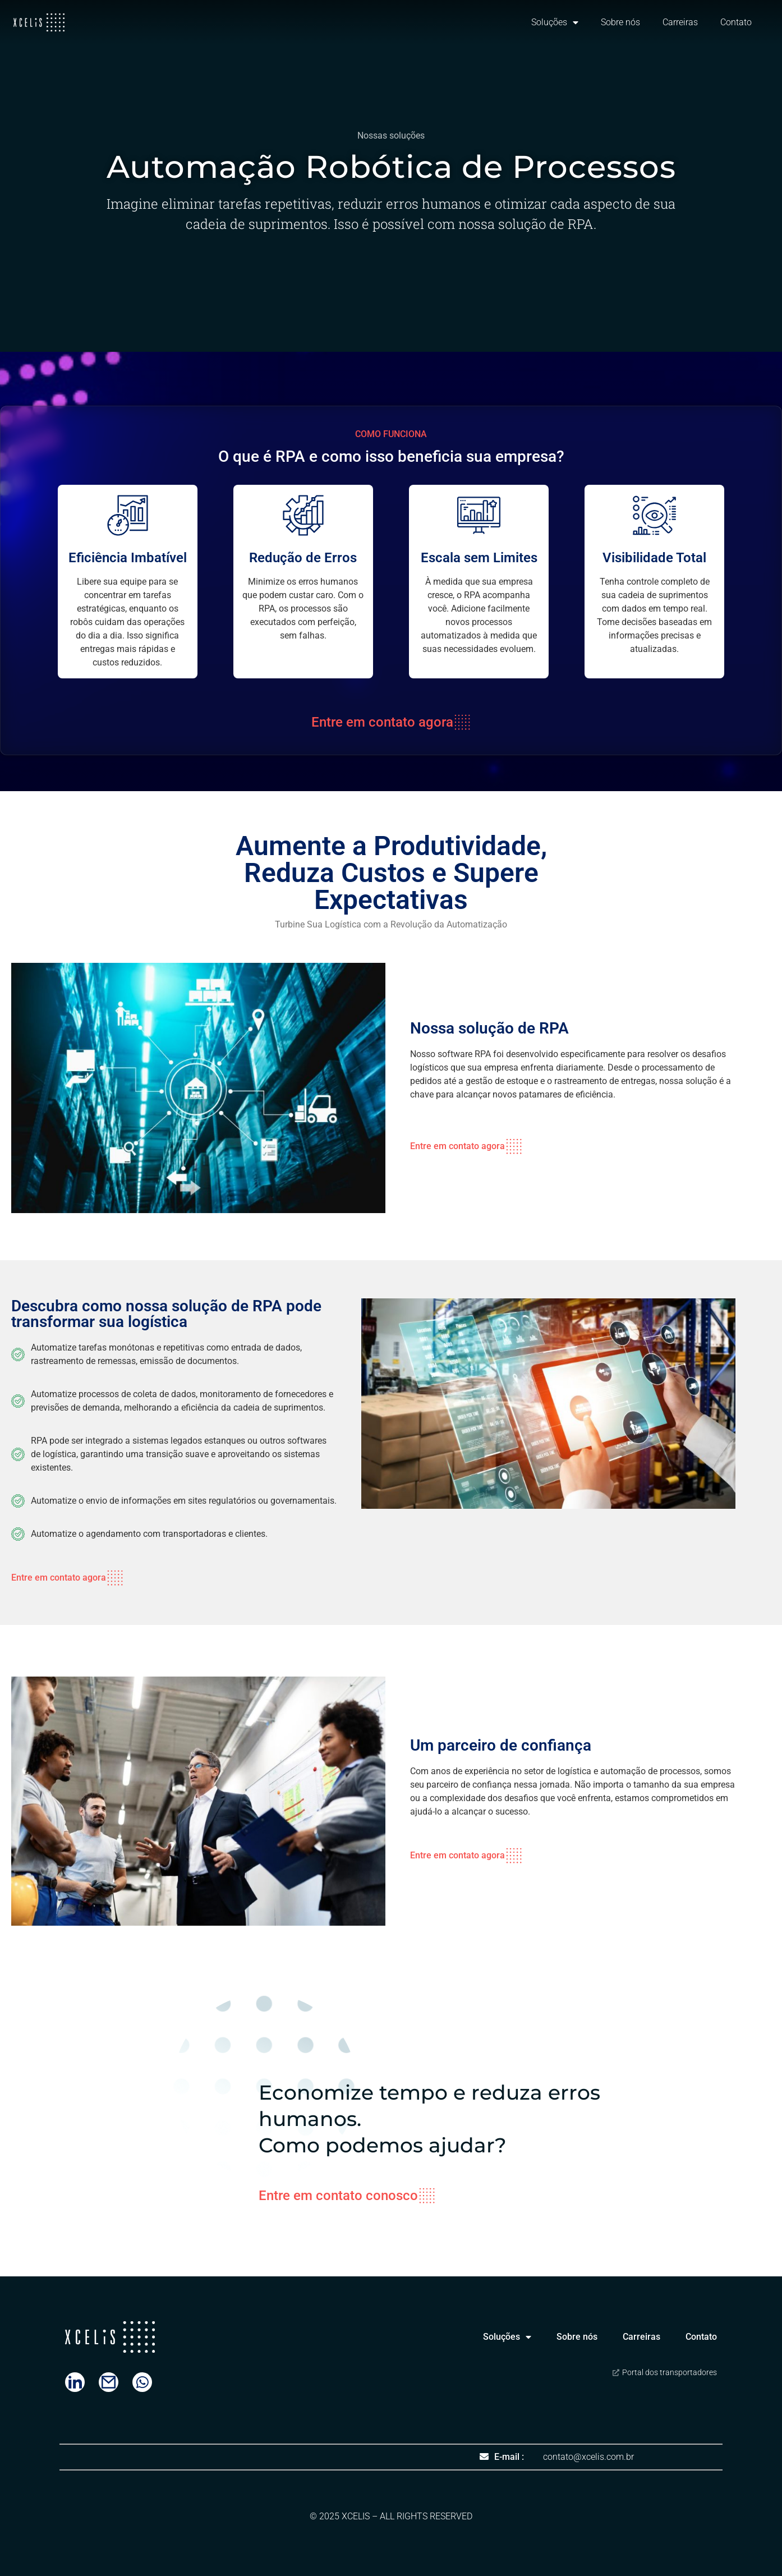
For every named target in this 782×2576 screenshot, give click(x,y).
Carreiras (680, 22)
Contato (736, 22)
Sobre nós (620, 22)
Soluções (554, 22)
